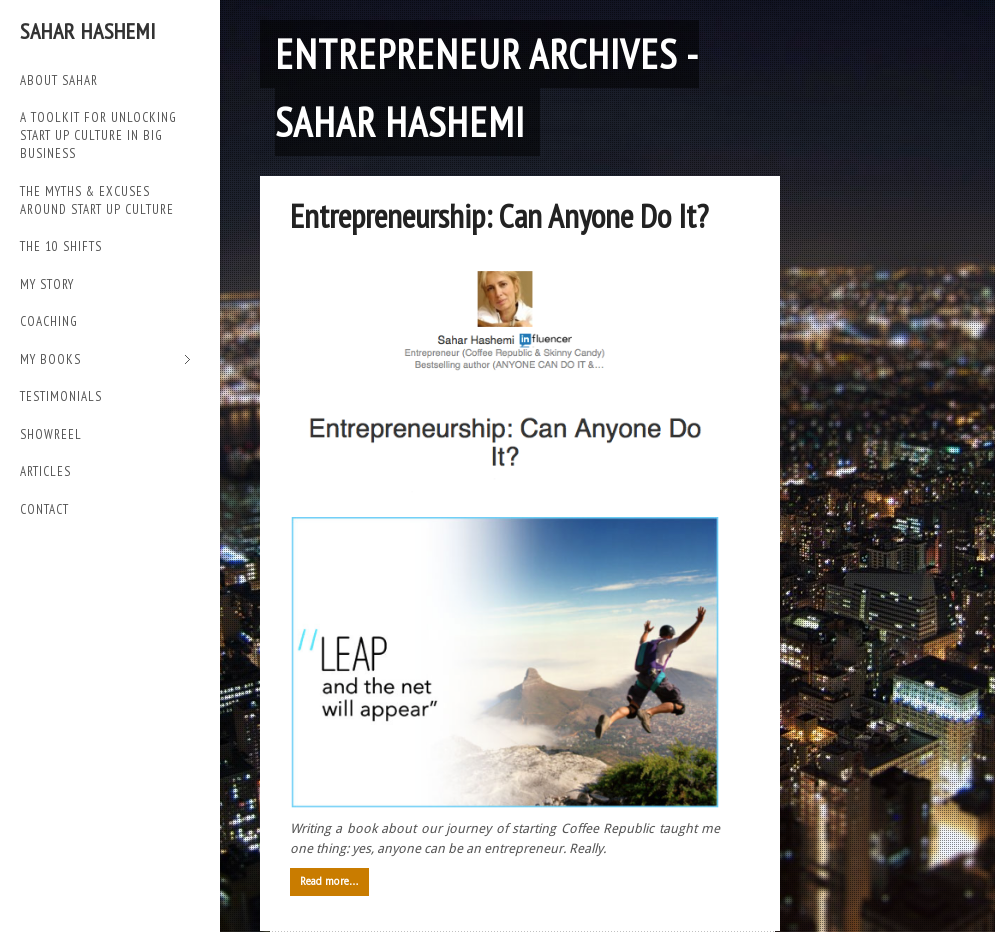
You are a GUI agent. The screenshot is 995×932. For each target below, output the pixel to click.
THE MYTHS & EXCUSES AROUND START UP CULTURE (97, 200)
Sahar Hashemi (88, 31)
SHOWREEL (51, 434)
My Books (105, 360)
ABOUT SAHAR (59, 80)
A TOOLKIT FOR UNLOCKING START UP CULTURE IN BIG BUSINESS (98, 135)
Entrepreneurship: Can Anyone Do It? (499, 215)
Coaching (49, 321)
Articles (45, 471)
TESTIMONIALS (61, 396)
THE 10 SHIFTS (61, 246)
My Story (47, 284)
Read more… (329, 881)
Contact (44, 509)
